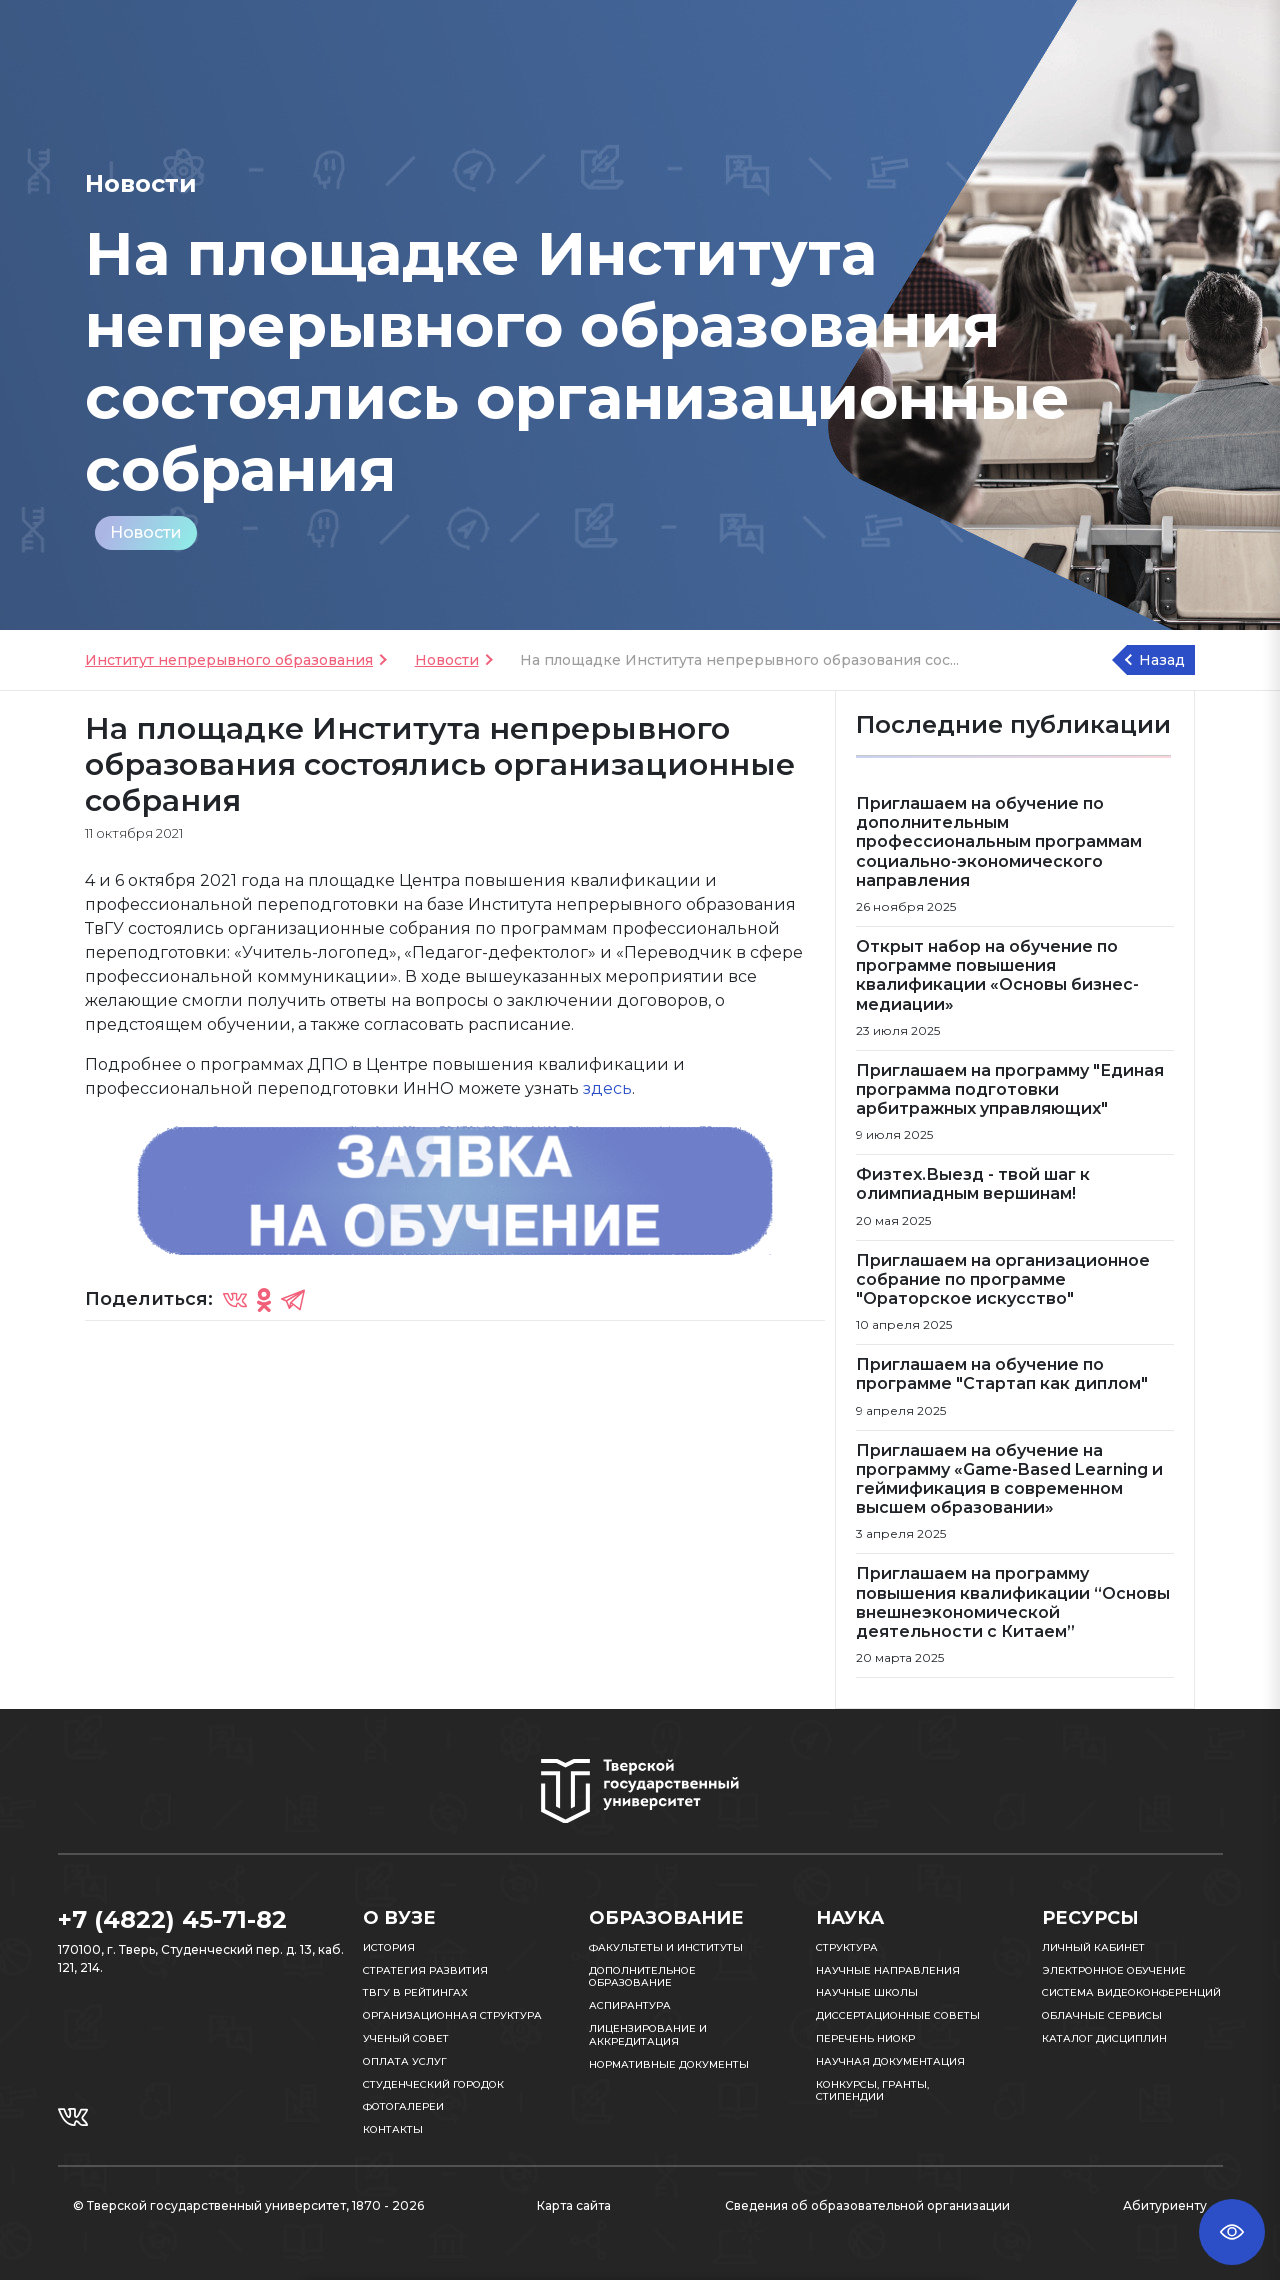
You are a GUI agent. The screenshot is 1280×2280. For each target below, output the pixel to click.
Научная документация (890, 2061)
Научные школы (867, 1992)
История (389, 1947)
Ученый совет (406, 2038)
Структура (847, 1947)
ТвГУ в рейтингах (415, 1992)
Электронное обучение (1114, 1970)
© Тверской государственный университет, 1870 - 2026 (248, 2205)
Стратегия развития (425, 1970)
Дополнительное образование (642, 1977)
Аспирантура (630, 2005)
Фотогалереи (403, 2106)
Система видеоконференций (1131, 1992)
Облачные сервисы (1102, 2015)
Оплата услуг (405, 2061)
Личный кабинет (1093, 1947)
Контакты (393, 2129)
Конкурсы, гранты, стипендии (872, 2091)
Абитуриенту (1165, 2205)
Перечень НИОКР (865, 2038)
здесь (607, 1088)
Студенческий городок (433, 2084)
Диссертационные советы (898, 2015)
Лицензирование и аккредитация (648, 2035)
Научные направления (888, 1970)
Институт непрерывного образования (229, 660)
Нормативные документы (669, 2064)
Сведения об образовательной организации (867, 2205)
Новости (146, 532)
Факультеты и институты (666, 1947)
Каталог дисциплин (1104, 2038)
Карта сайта (574, 2205)
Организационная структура (452, 2015)
